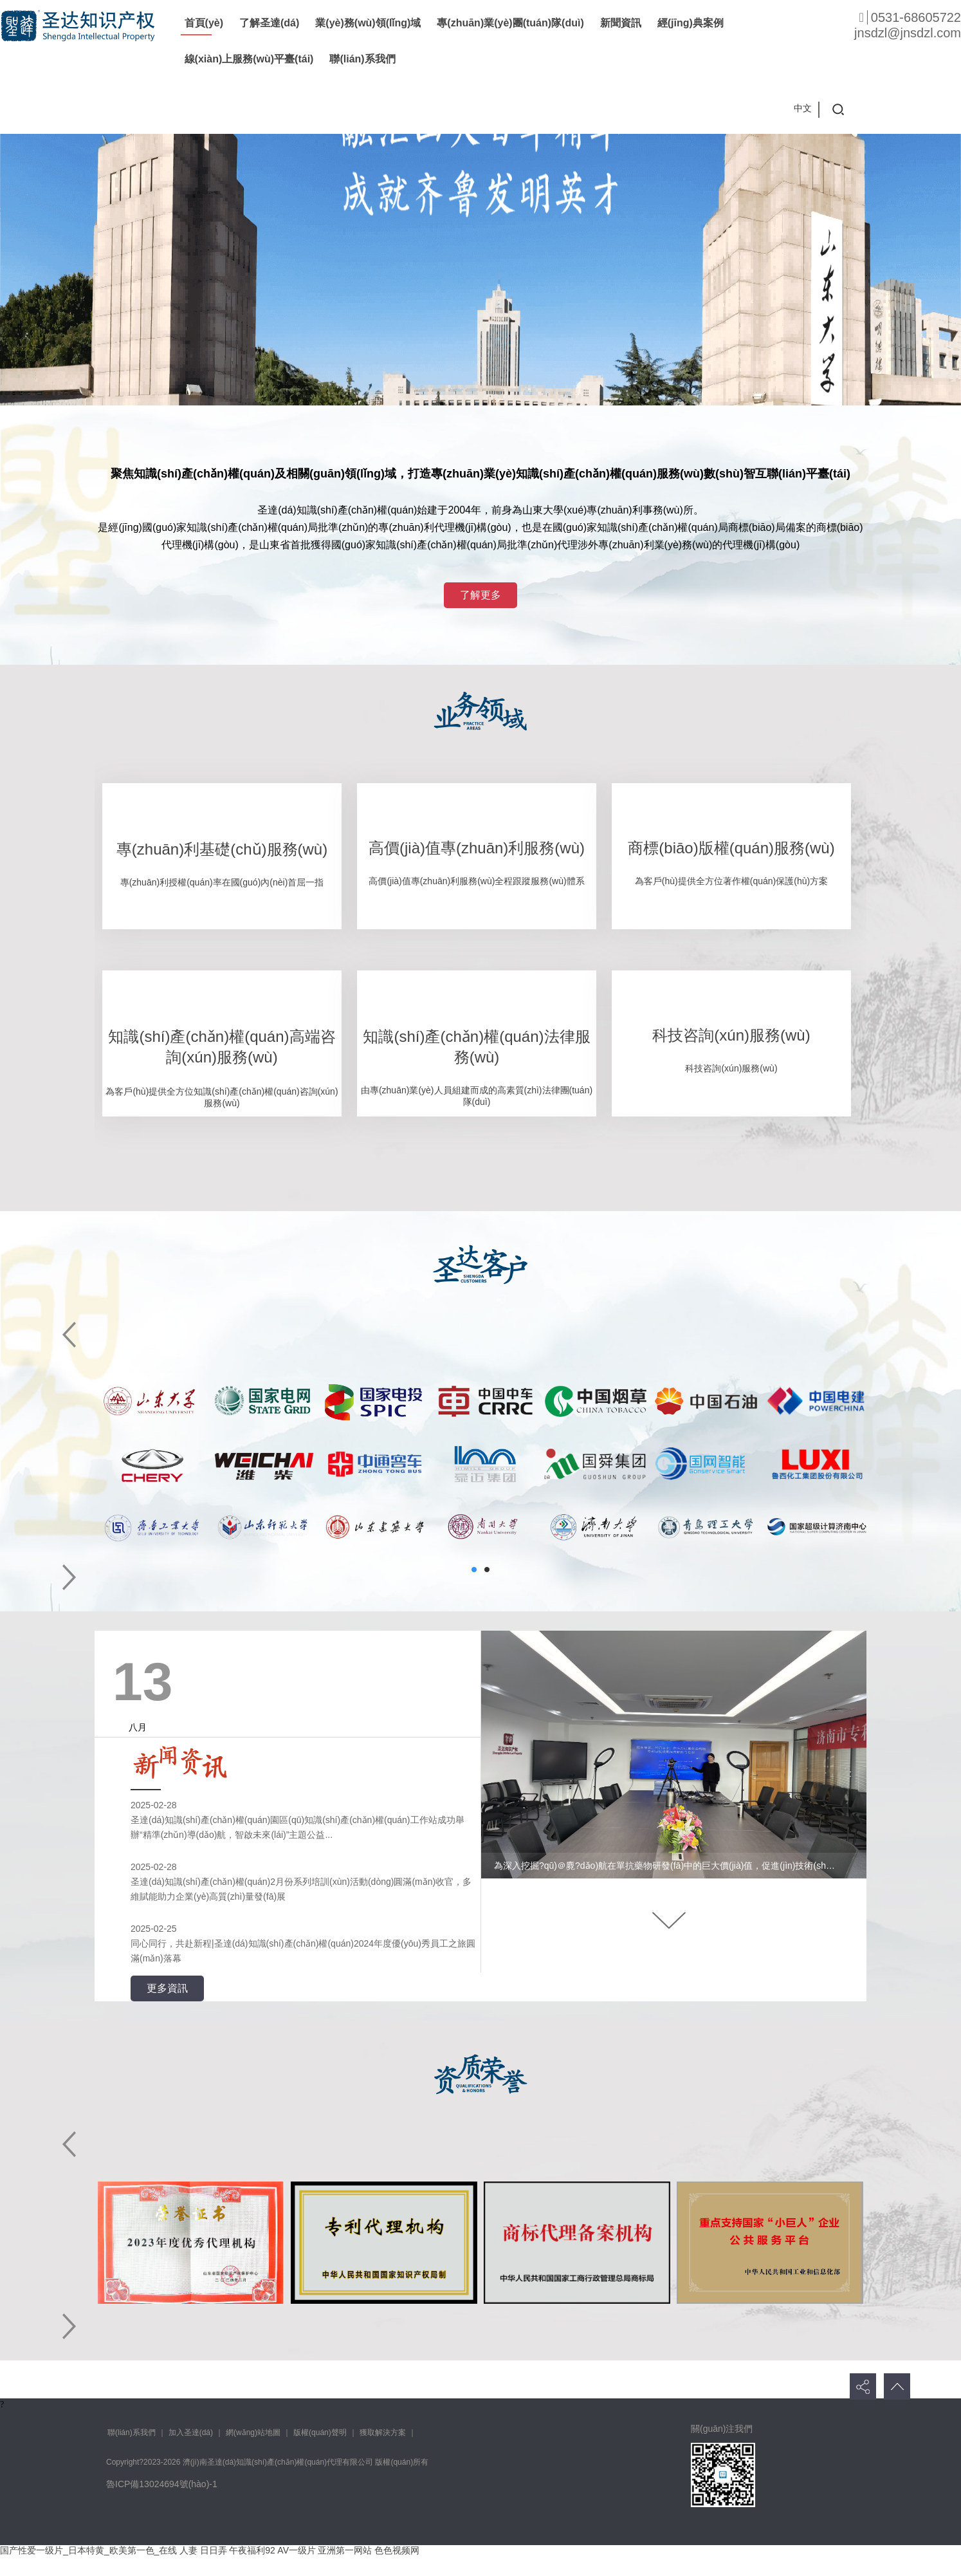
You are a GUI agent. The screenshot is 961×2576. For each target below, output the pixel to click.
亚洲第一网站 (345, 2550)
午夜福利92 (252, 2550)
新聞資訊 (620, 22)
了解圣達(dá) (269, 22)
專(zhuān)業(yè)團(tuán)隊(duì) (510, 22)
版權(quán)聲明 (320, 2432)
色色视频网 (396, 2550)
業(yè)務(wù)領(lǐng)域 (368, 22)
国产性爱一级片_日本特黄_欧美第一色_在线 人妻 (98, 2550)
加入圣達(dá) (191, 2432)
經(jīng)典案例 (690, 22)
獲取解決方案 (383, 2432)
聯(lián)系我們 (362, 58)
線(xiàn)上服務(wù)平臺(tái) (249, 58)
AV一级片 (296, 2550)
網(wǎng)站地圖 (253, 2432)
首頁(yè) (204, 22)
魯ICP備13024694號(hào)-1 (161, 2484)
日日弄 (213, 2550)
